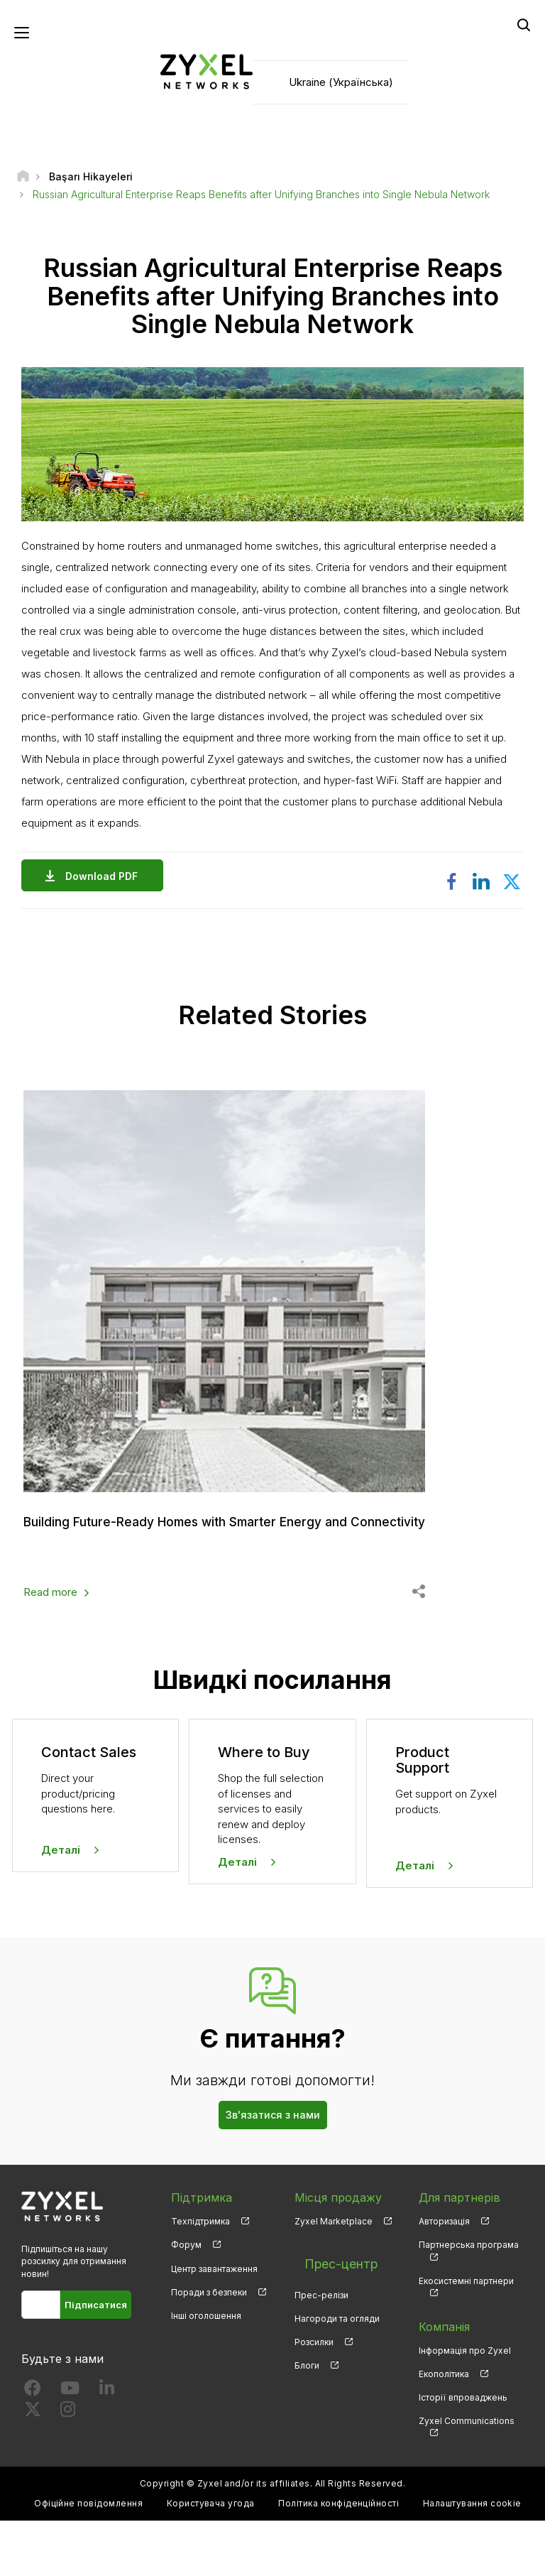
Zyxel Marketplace (333, 2277)
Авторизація (444, 2277)
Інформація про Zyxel (465, 2406)
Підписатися (96, 2360)
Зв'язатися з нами (273, 2171)
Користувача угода (211, 2558)
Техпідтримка (200, 2277)
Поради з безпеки (209, 2347)
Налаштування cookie (472, 2558)
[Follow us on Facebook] (32, 2446)
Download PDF (105, 883)
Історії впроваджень (463, 2452)
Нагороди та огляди (337, 2358)
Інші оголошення (206, 2371)
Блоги (306, 2405)
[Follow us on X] (32, 2467)
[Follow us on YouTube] (69, 2446)
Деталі (60, 1905)
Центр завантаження (214, 2324)
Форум (186, 2300)
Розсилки (314, 2381)
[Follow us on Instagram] (67, 2467)
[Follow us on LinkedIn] (106, 2446)
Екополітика (444, 2429)
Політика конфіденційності (338, 2558)
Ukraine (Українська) (341, 85)
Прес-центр (328, 2311)
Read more (50, 1648)
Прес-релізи (321, 2335)
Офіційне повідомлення (88, 2558)
